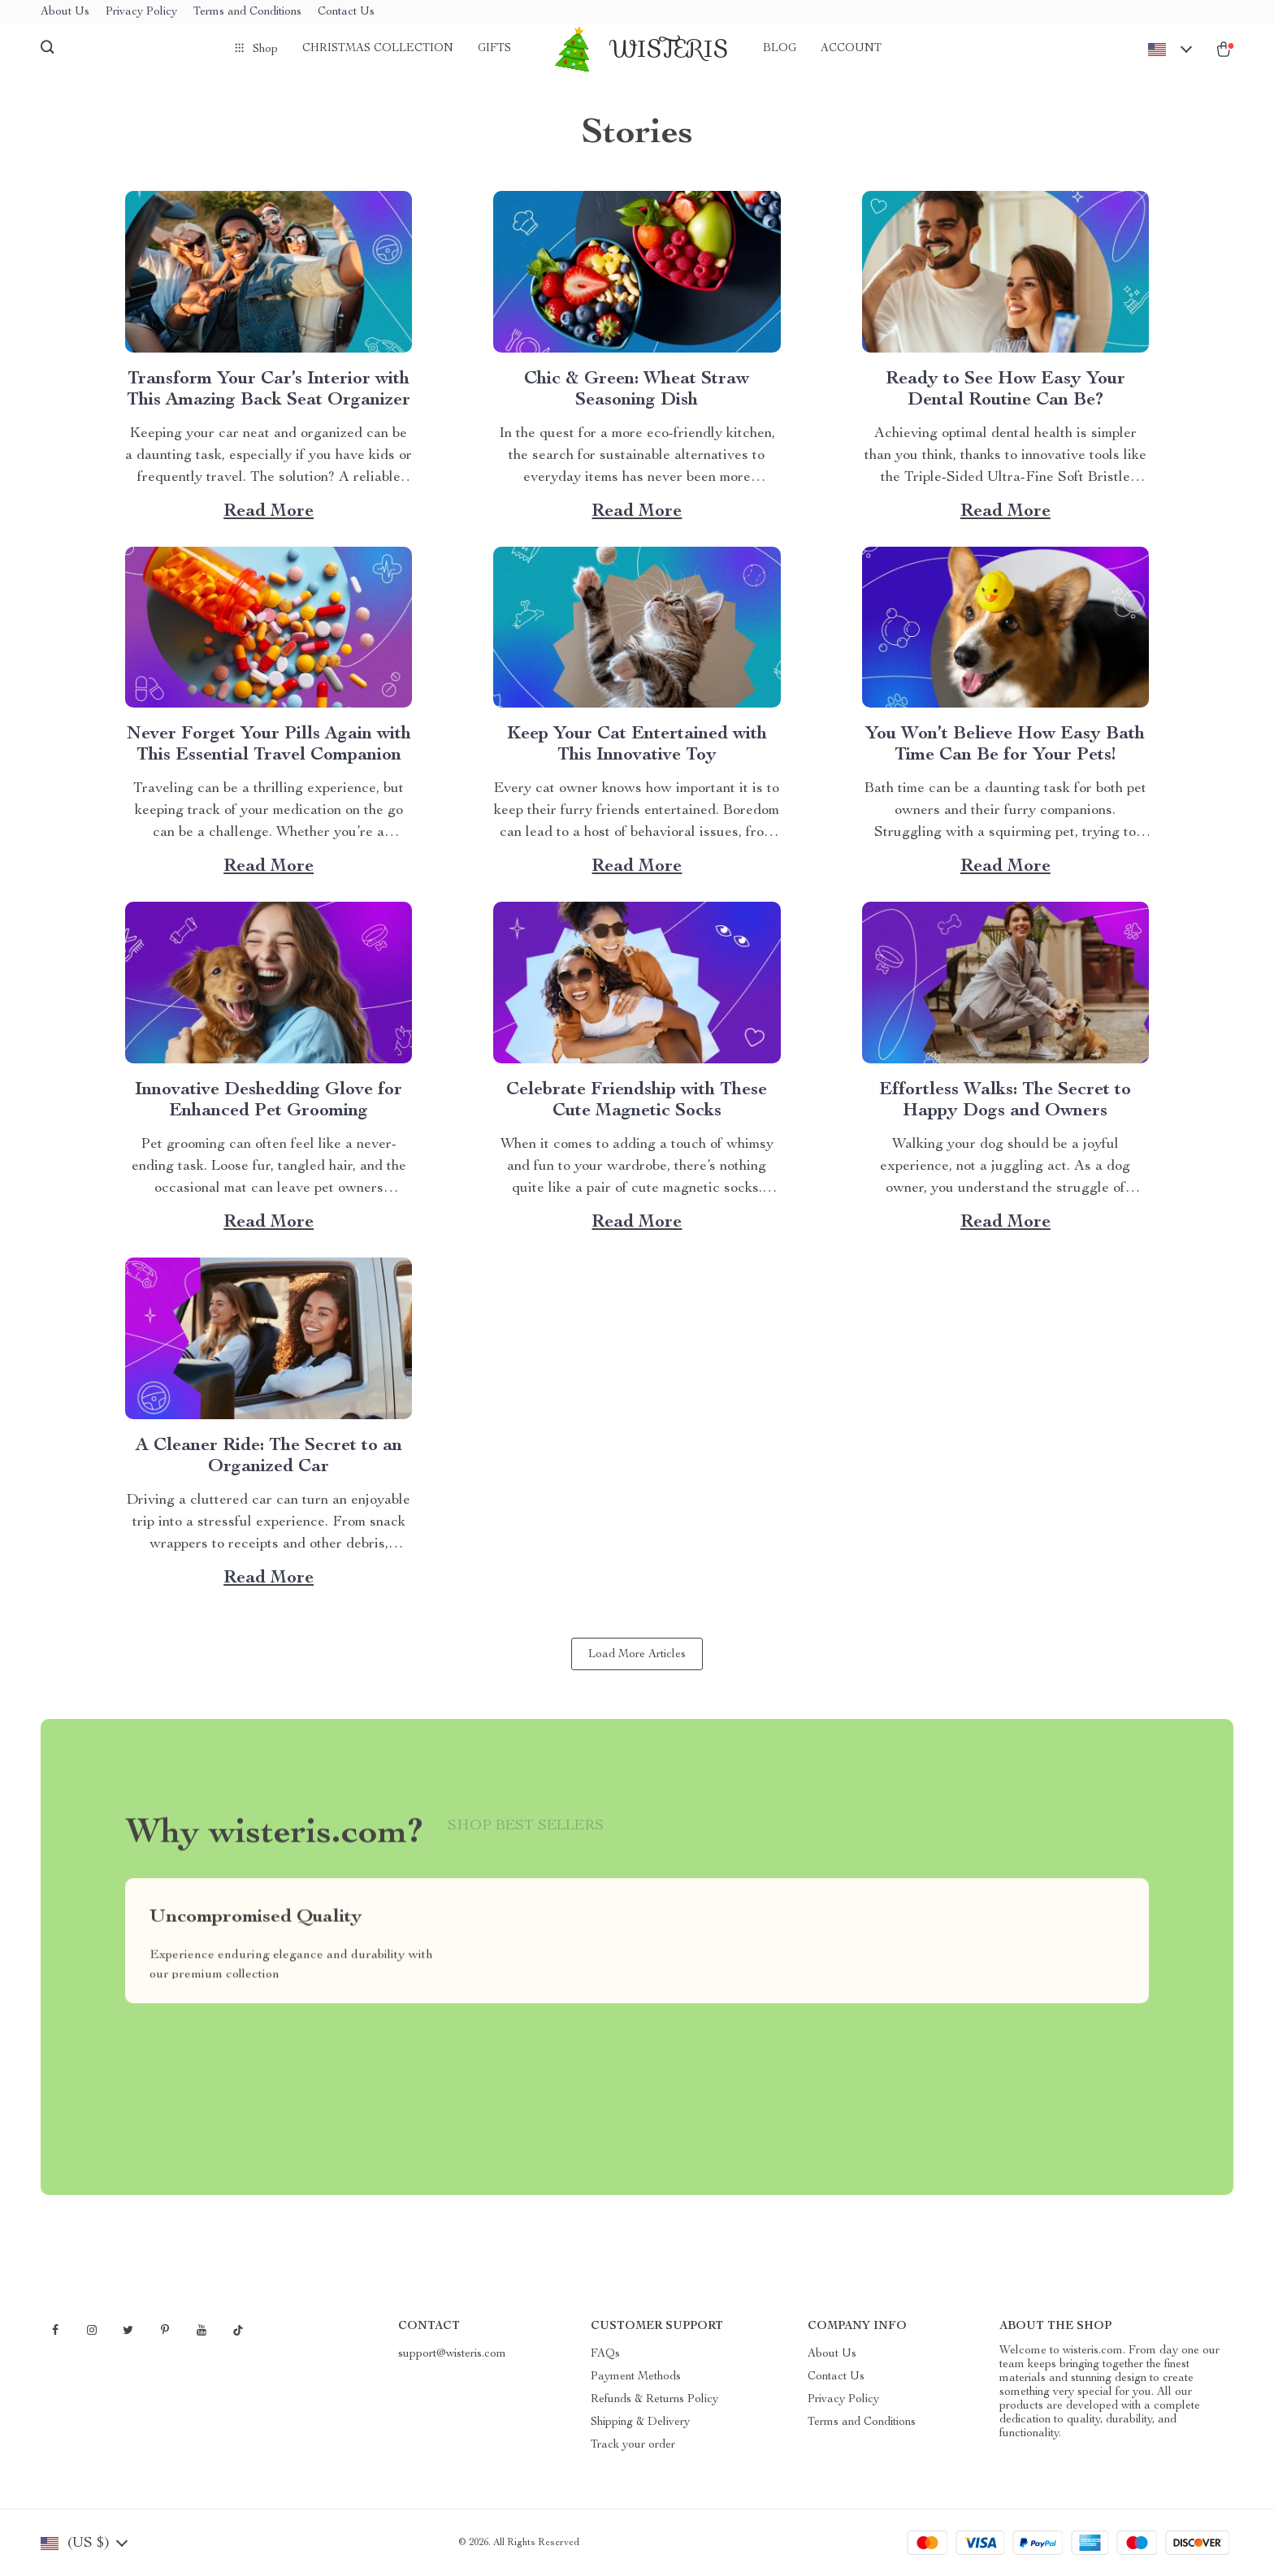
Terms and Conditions (247, 12)
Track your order (633, 2445)
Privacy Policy (141, 12)
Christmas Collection (377, 48)
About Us (65, 12)
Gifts (494, 48)
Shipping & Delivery (640, 2422)
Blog (779, 48)
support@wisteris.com (452, 2354)
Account (851, 48)
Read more (268, 512)
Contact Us (346, 12)
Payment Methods (636, 2377)
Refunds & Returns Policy (654, 2399)
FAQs (605, 2354)
